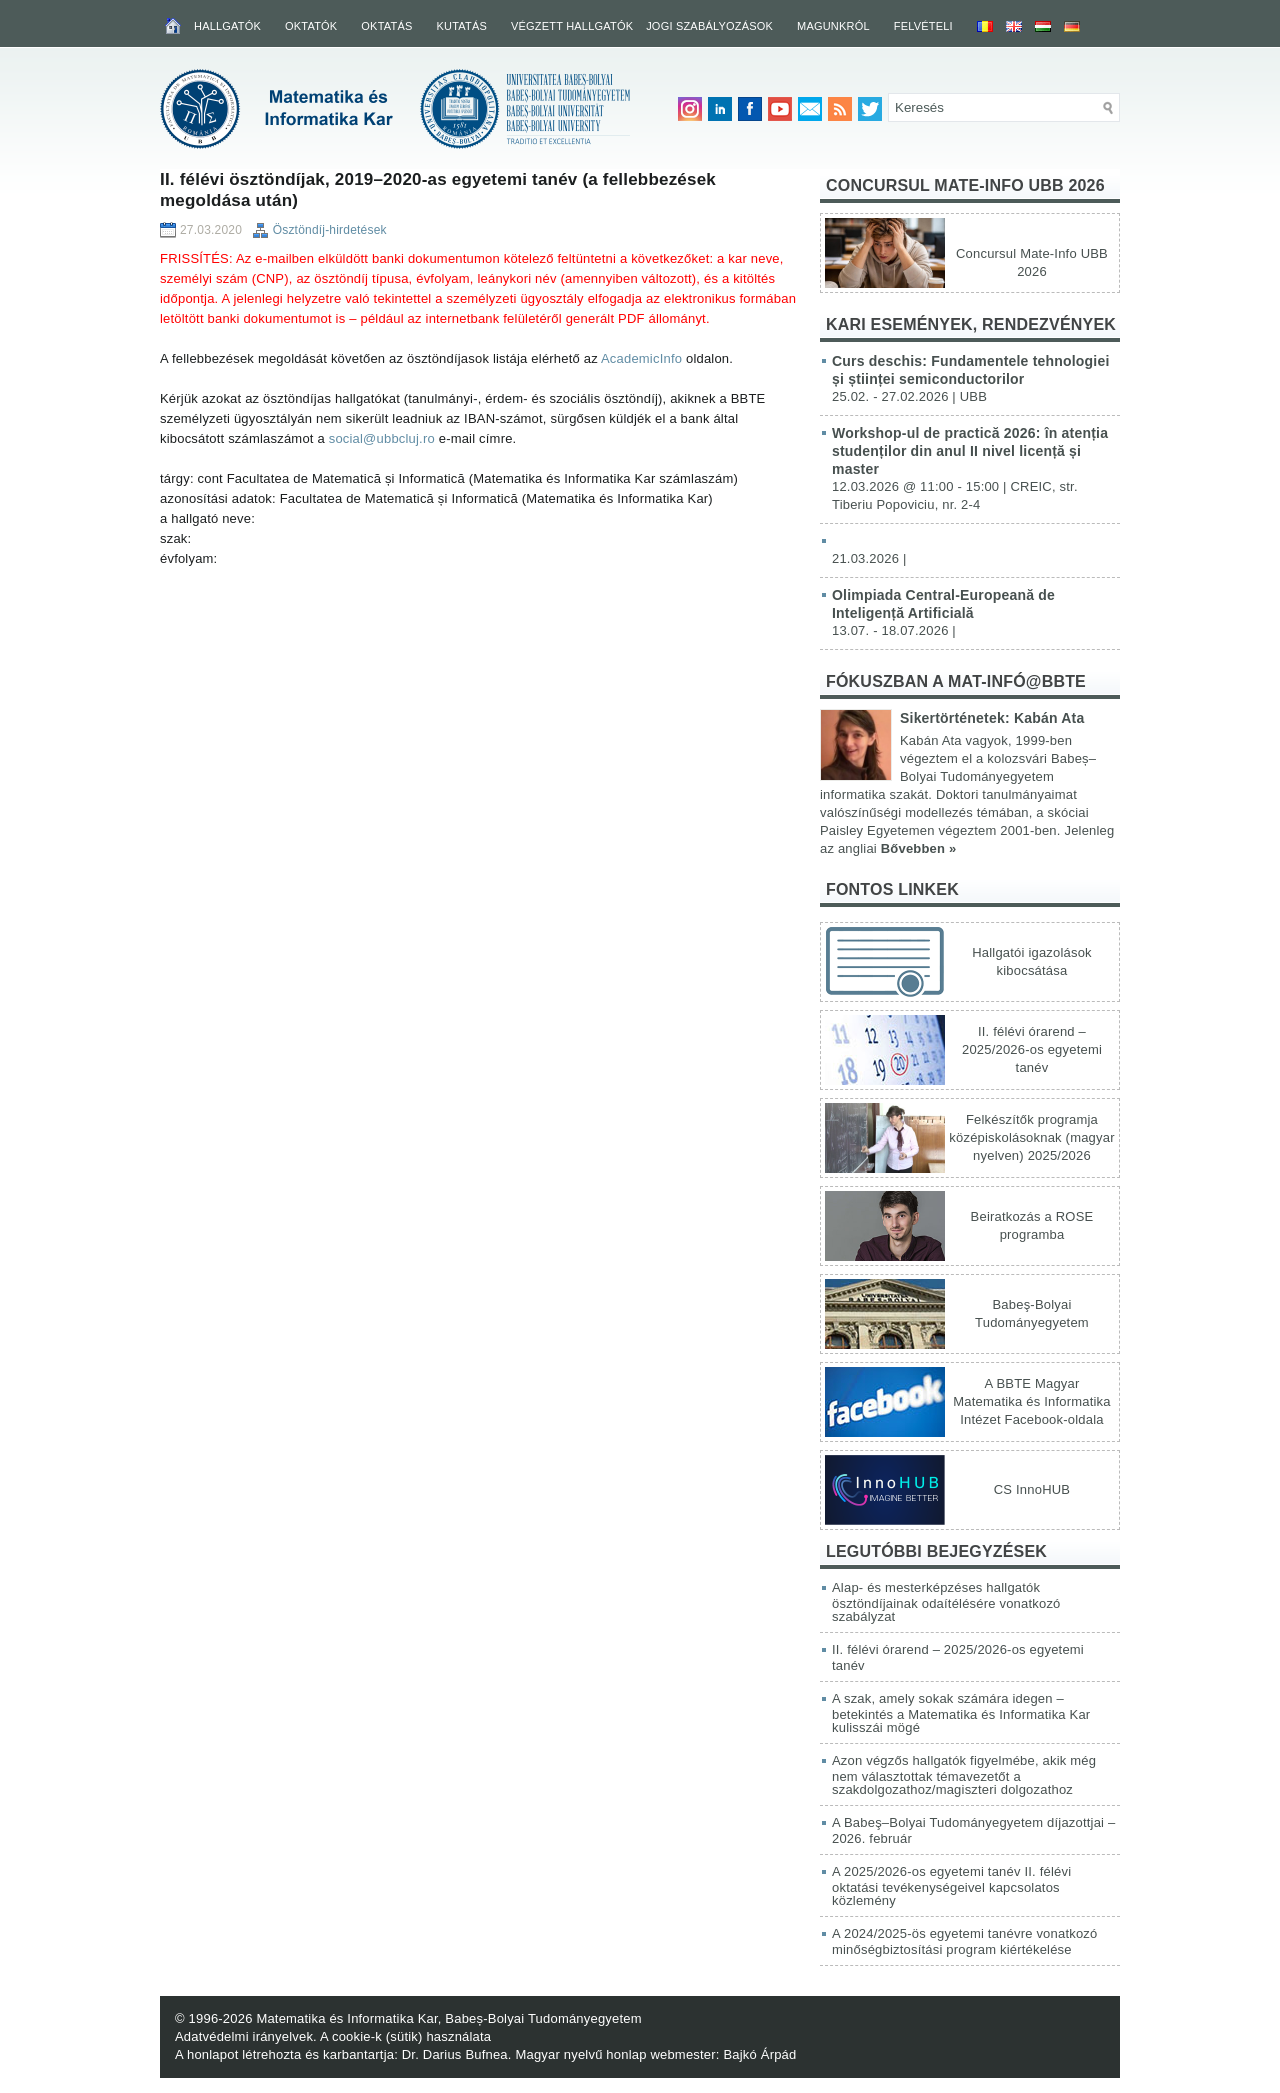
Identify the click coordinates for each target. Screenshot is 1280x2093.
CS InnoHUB (1032, 1489)
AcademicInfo (641, 358)
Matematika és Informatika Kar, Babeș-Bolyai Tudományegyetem (448, 2018)
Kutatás (461, 26)
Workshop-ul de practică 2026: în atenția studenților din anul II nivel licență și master (970, 451)
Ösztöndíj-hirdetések (330, 230)
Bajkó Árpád (759, 2054)
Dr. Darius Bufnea (455, 2054)
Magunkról (833, 26)
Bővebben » (919, 848)
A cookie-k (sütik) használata (405, 2036)
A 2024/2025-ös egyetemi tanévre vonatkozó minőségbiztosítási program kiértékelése (964, 1941)
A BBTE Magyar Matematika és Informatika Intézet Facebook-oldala (1031, 1401)
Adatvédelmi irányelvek (244, 2036)
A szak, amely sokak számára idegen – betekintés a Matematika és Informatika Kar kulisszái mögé (961, 1713)
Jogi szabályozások (709, 26)
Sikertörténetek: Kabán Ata (992, 718)
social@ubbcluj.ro (382, 438)
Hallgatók (227, 26)
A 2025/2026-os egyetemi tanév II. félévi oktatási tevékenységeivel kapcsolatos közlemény (951, 1886)
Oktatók (311, 26)
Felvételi (923, 26)
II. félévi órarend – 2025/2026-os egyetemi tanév (1032, 1049)
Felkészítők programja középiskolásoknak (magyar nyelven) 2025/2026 (1031, 1137)
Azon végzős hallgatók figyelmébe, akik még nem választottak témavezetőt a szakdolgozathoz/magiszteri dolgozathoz (964, 1775)
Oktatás (386, 26)
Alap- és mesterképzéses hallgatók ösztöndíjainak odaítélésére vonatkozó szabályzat (946, 1602)
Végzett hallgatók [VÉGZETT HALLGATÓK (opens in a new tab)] (572, 26)
